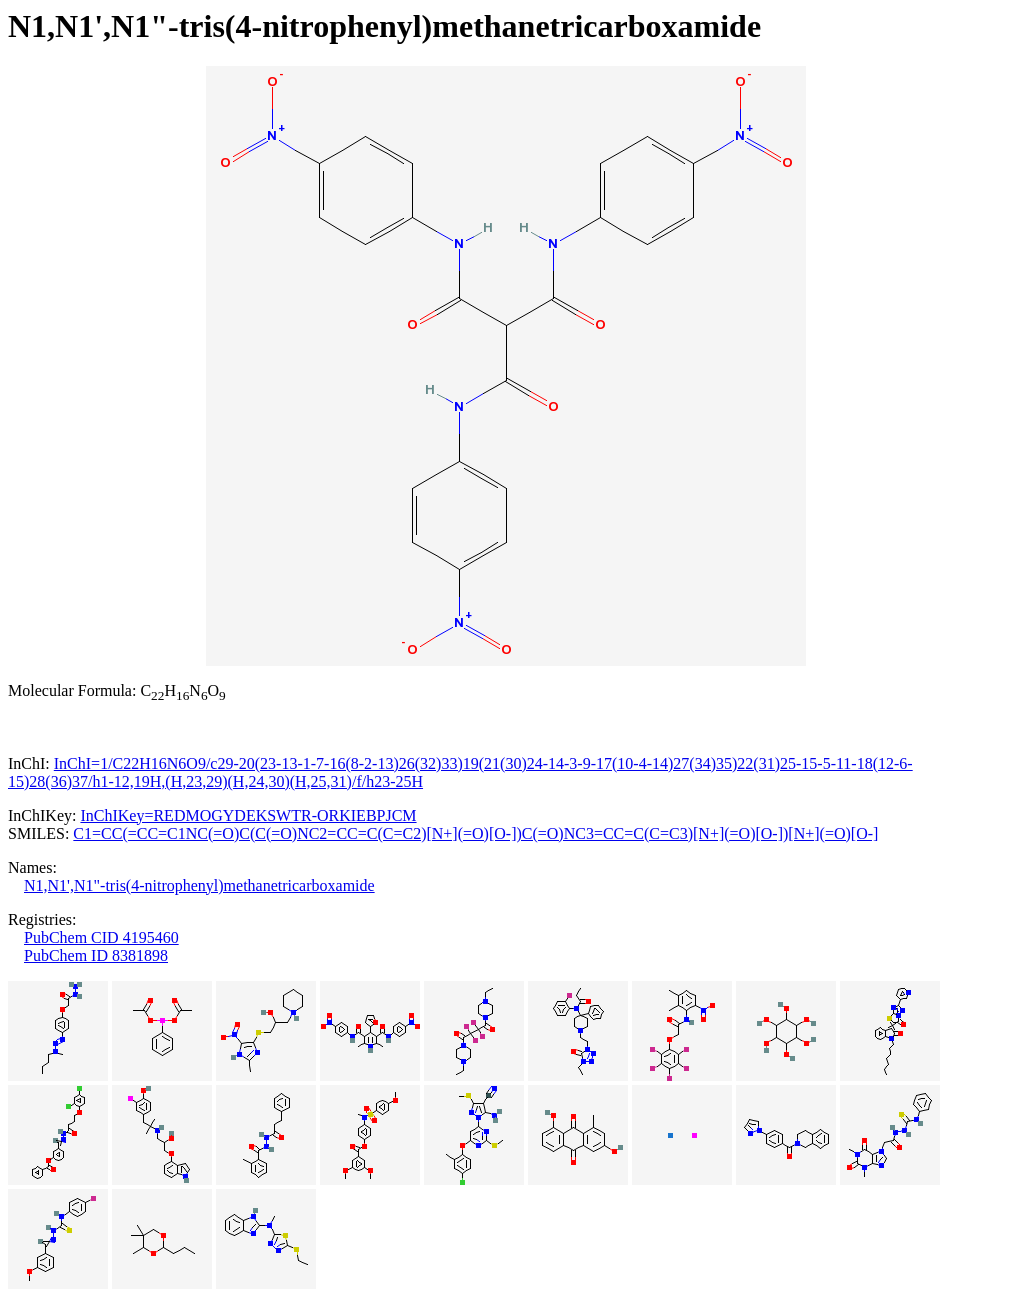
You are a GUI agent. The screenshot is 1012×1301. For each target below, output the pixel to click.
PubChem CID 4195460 (101, 937)
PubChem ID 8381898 (96, 955)
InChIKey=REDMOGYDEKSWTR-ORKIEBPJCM (248, 815)
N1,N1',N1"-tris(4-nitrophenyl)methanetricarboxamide (199, 885)
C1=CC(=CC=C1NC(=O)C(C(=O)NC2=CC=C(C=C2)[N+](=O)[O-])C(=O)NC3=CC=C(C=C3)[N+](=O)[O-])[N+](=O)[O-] (475, 833)
